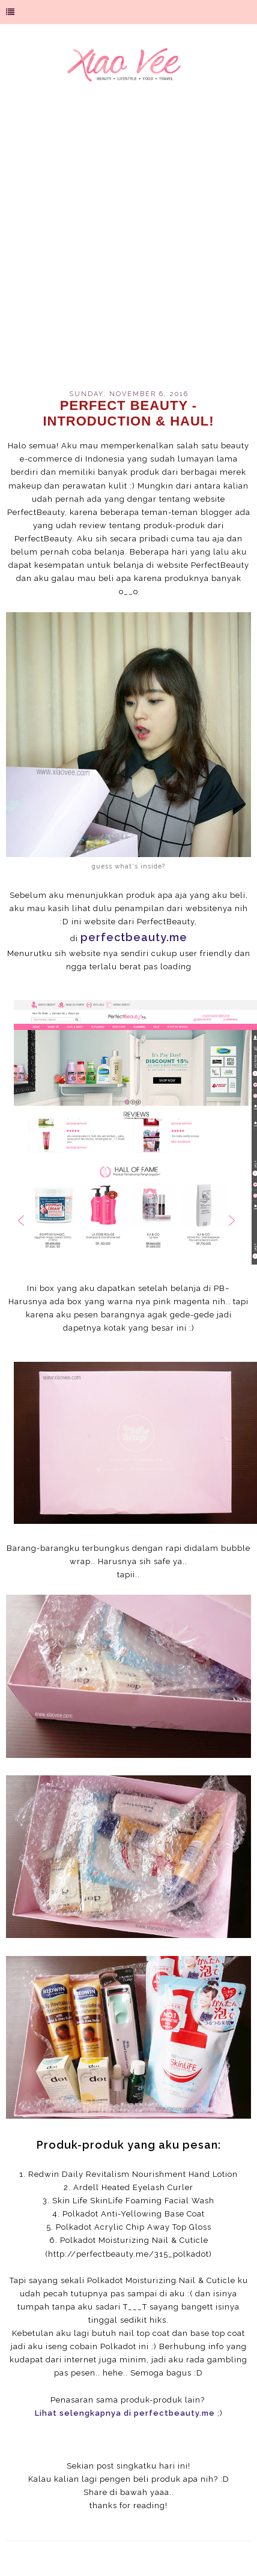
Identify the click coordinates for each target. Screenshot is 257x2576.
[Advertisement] (128, 243)
